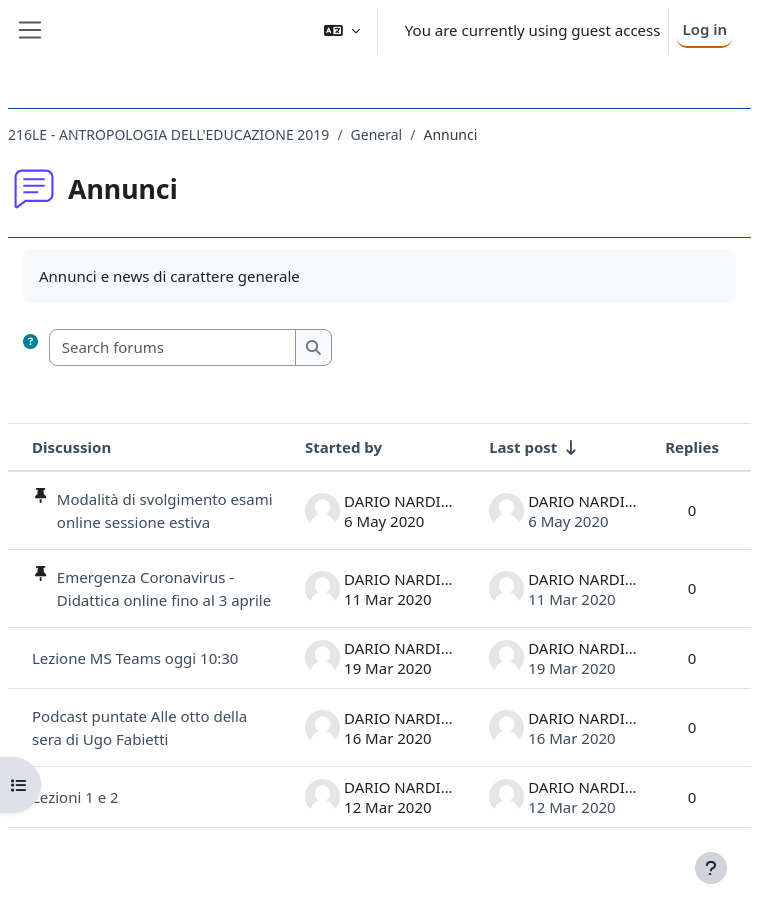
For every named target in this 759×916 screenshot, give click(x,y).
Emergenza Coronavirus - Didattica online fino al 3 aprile (164, 588)
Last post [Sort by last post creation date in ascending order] (523, 447)
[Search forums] (173, 347)
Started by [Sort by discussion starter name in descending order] (343, 447)
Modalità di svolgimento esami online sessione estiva (165, 510)
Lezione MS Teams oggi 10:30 (135, 658)
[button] (342, 30)
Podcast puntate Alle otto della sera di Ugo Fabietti (139, 727)
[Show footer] (711, 868)
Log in (704, 29)
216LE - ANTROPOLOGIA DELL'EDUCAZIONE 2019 (168, 134)
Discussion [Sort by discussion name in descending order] (71, 447)
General (377, 134)
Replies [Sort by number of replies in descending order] (692, 447)
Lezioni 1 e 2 (75, 797)
